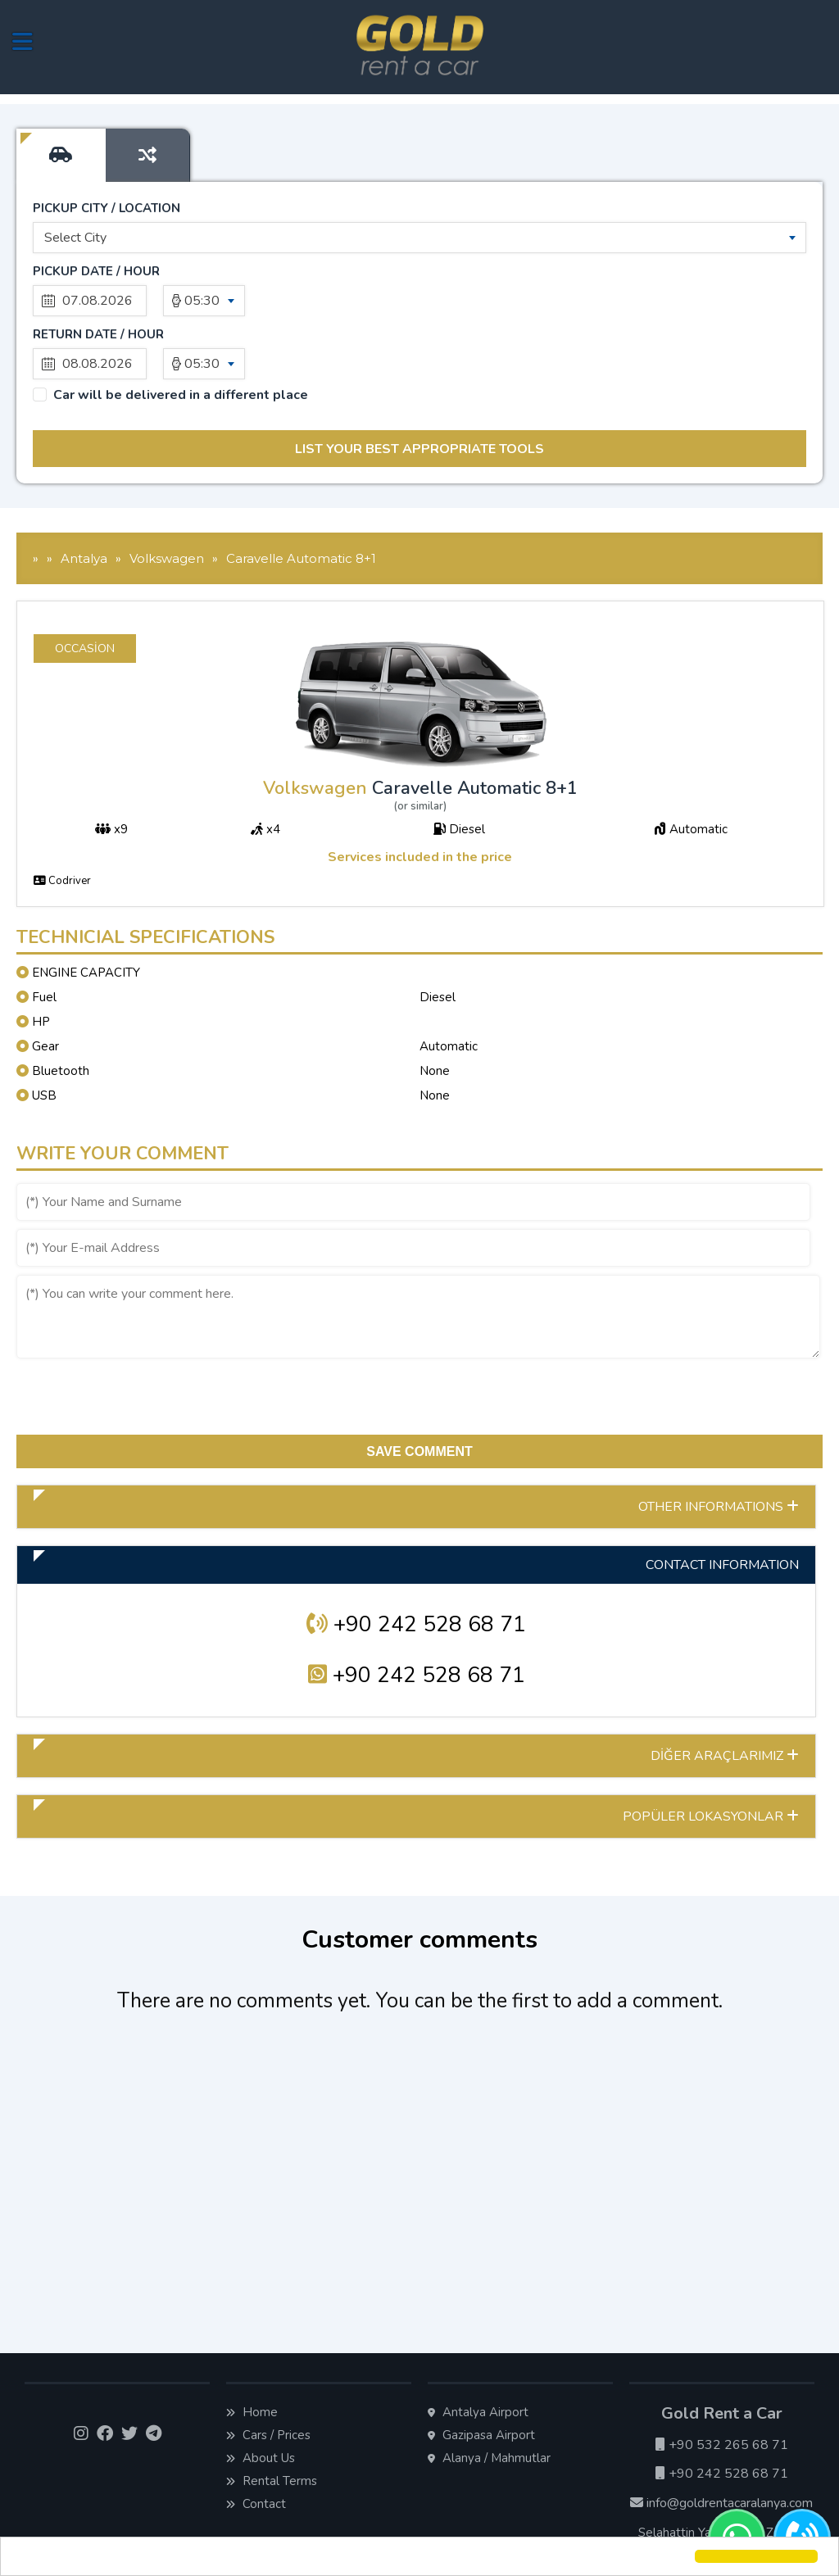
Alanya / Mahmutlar (489, 2395)
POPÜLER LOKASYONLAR (711, 1753)
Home (252, 2349)
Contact (256, 2441)
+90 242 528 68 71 (416, 1561)
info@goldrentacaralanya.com (721, 2440)
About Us (260, 2395)
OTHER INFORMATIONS (718, 1444)
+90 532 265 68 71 (721, 2382)
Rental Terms (271, 2418)
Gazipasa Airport (481, 2372)
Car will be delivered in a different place (180, 332)
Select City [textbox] (75, 238)
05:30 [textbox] (202, 301)
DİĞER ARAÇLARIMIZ (725, 1693)
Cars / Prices (268, 2372)
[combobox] (419, 237)
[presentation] (140, 1335)
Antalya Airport (478, 2349)
